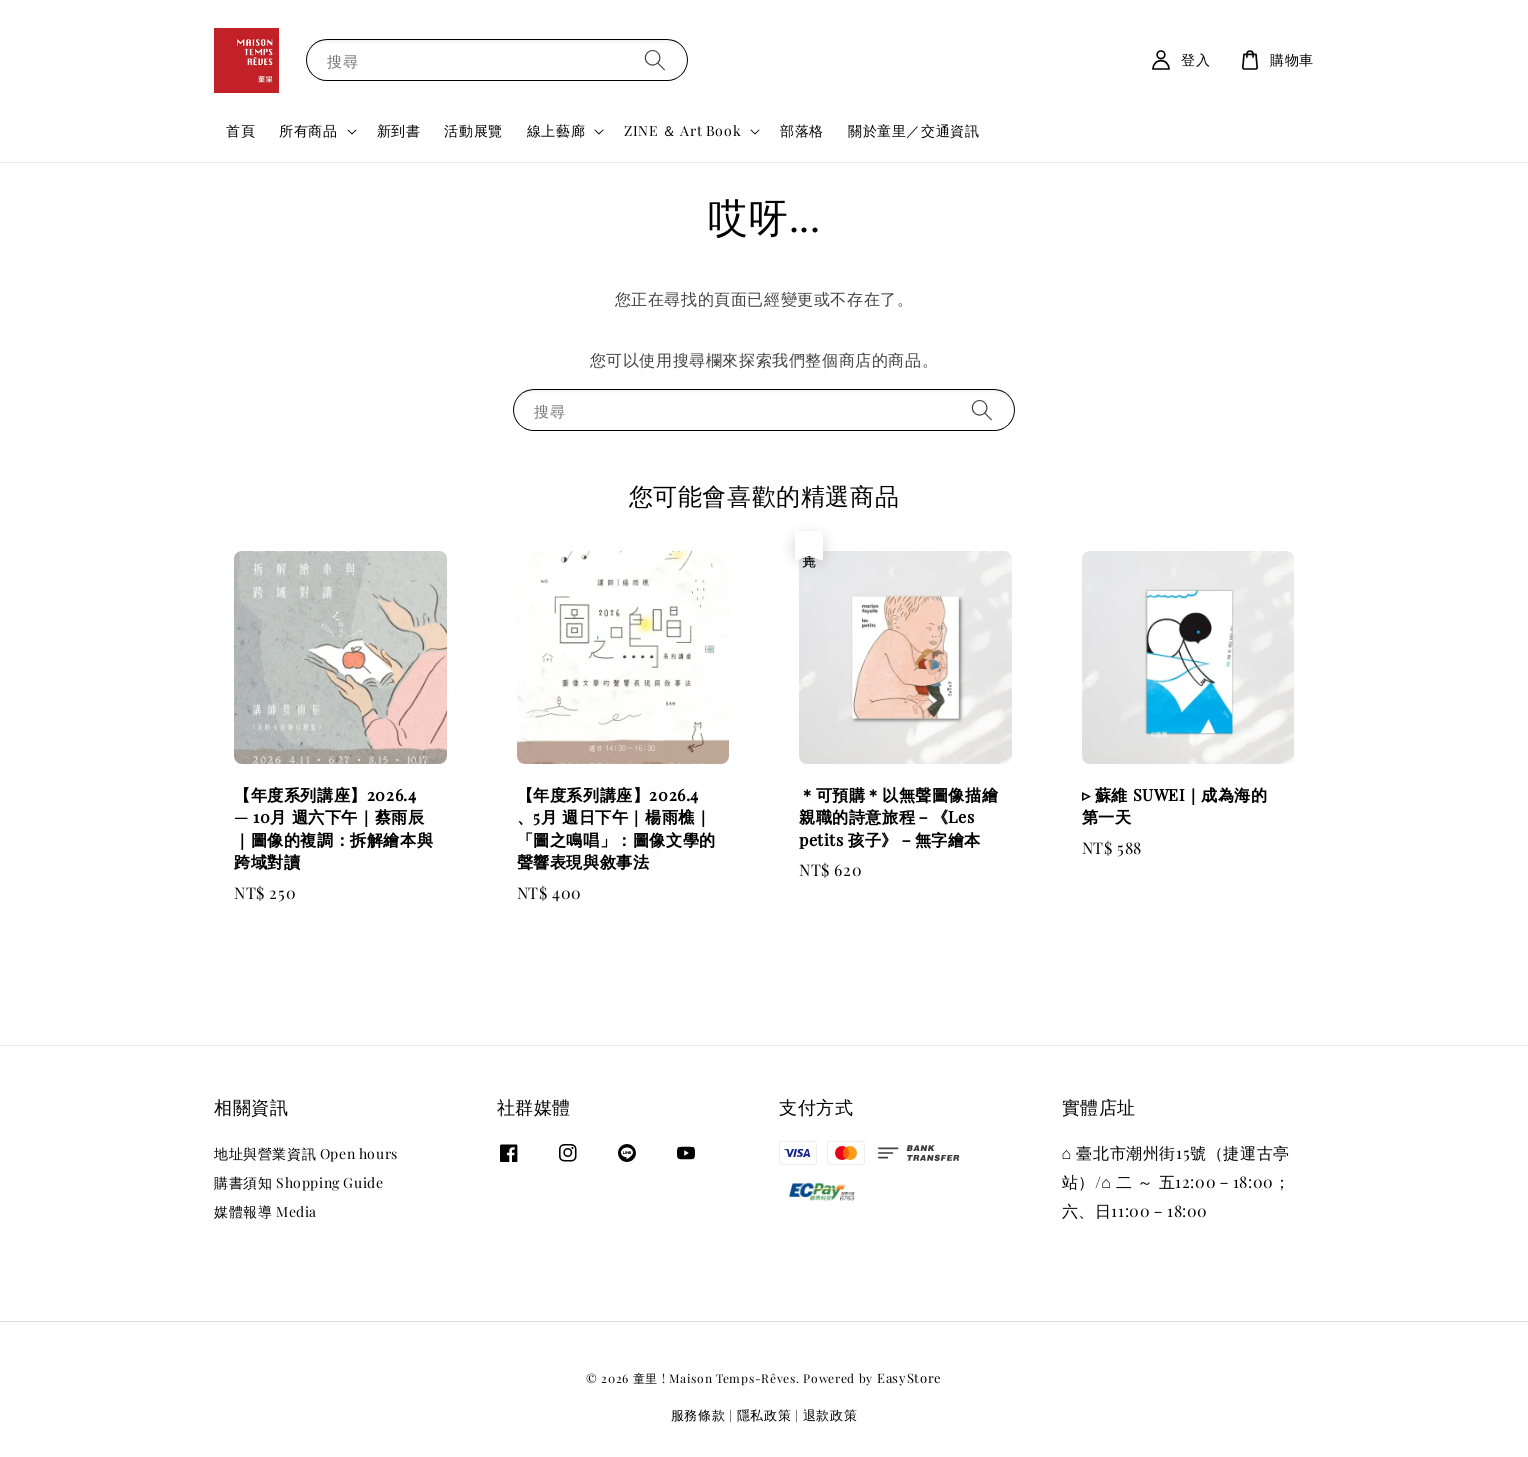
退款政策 (830, 1414)
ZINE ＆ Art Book (682, 131)
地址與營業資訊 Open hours (306, 1154)
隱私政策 (764, 1414)
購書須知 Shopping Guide (298, 1182)
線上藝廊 (556, 131)
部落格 (802, 130)
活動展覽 (473, 130)
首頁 (240, 130)
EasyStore (909, 1377)
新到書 (399, 130)
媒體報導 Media (265, 1211)
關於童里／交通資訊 (913, 130)
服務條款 (698, 1414)
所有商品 (308, 131)
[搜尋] (655, 59)
